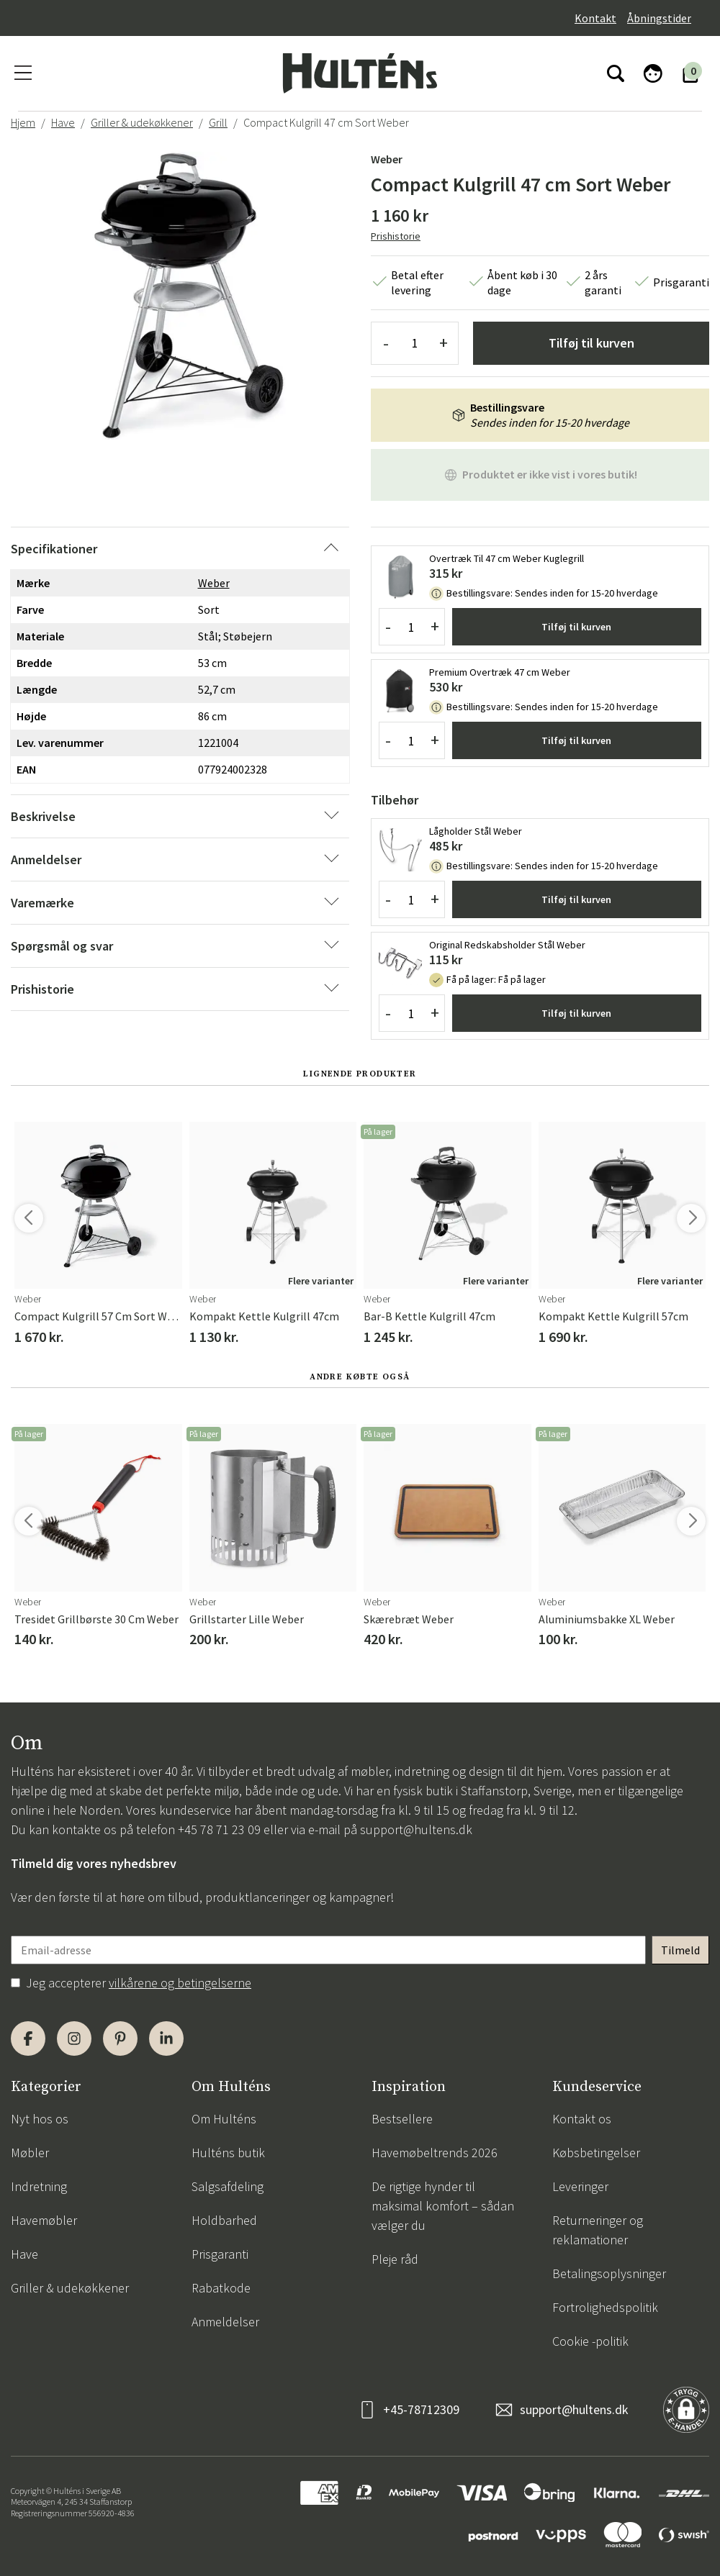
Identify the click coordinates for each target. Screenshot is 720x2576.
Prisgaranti (220, 2254)
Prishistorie (395, 236)
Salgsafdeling (228, 2186)
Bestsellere (402, 2118)
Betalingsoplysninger (609, 2273)
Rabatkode (221, 2288)
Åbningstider (659, 18)
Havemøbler (44, 2220)
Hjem (23, 122)
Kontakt (595, 18)
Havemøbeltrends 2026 (435, 2152)
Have (63, 122)
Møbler (30, 2152)
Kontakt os (581, 2118)
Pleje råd (395, 2259)
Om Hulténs (224, 2118)
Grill (218, 122)
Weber (386, 159)
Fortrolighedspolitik (605, 2307)
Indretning (39, 2186)
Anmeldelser (225, 2321)
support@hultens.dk (416, 1829)
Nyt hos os (39, 2118)
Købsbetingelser (596, 2152)
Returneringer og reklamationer (597, 2230)
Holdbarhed (224, 2220)
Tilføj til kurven (591, 343)
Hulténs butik (228, 2152)
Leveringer (580, 2186)
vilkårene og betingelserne (180, 1982)
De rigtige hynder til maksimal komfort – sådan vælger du (443, 2205)
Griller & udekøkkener (142, 122)
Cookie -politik (590, 2341)
